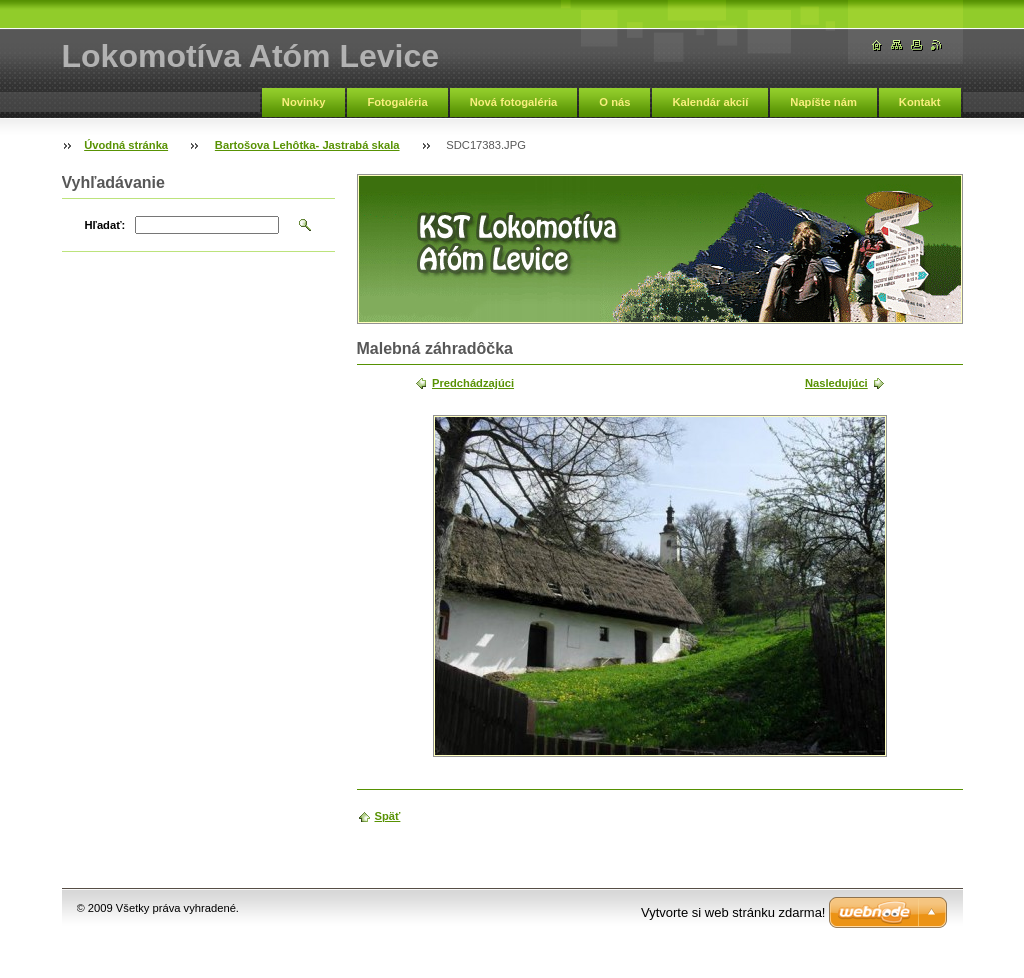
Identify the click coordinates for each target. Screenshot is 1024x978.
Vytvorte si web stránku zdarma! (733, 912)
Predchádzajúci (473, 383)
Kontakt (920, 102)
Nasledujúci (836, 383)
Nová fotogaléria (514, 102)
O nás (614, 102)
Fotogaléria (397, 102)
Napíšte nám (823, 102)
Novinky (304, 102)
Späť (388, 816)
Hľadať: (105, 225)
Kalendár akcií (710, 102)
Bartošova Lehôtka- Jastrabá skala (307, 145)
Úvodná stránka (126, 145)
